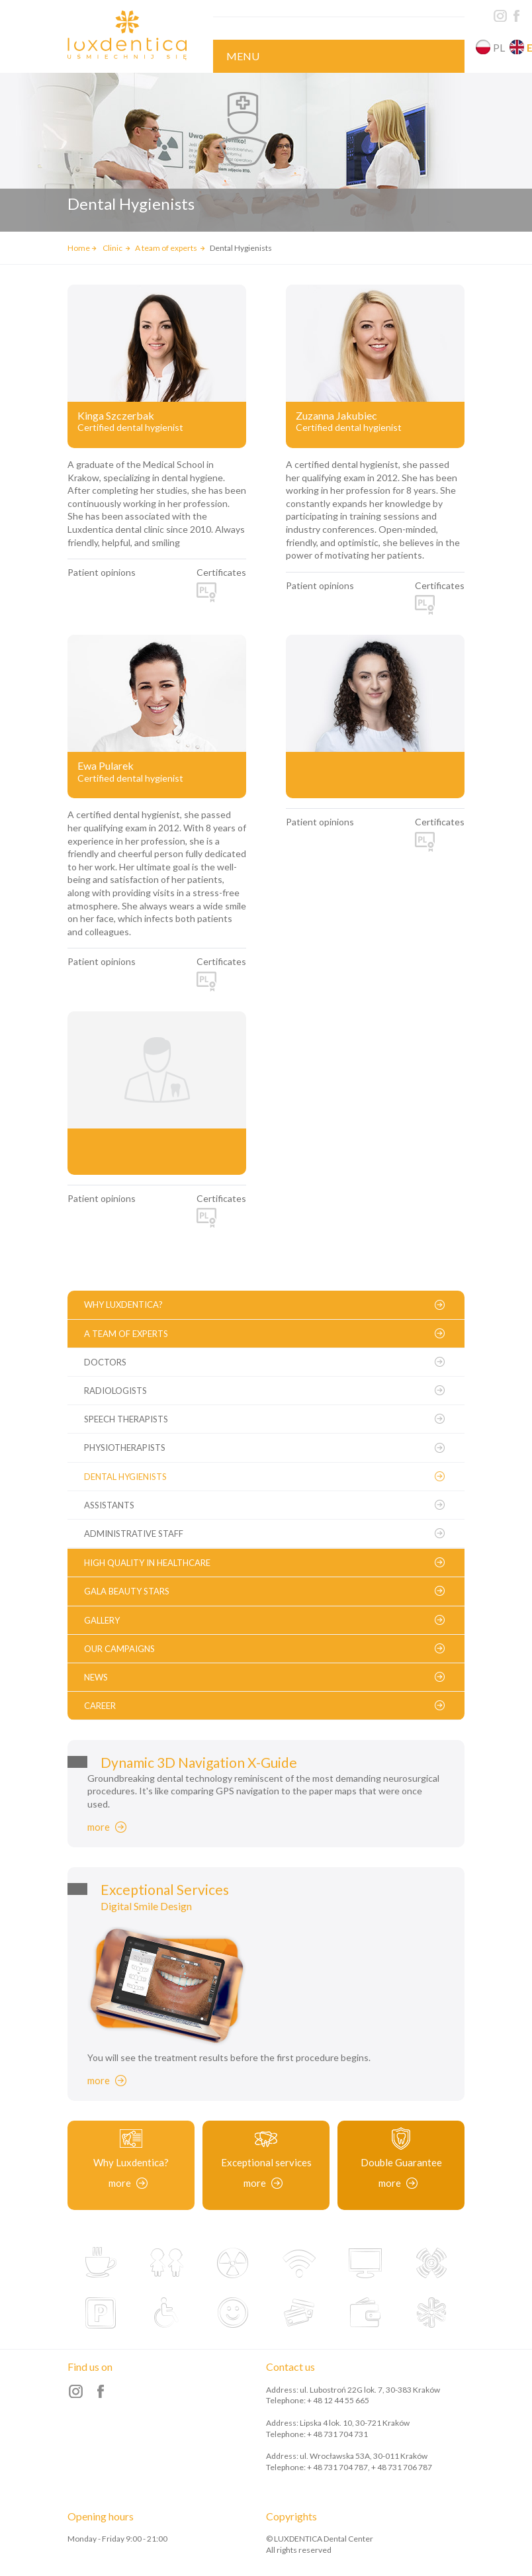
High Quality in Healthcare (147, 1562)
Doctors (105, 1362)
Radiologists (115, 1390)
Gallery (102, 1620)
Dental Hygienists (125, 1476)
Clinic (113, 248)
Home (78, 248)
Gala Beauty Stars (126, 1591)
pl (499, 47)
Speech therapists (126, 1419)
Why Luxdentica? (123, 1304)
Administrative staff (133, 1533)
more (98, 1827)
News (96, 1677)
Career (100, 1705)
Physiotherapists (124, 1447)
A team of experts (167, 248)
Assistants (109, 1505)
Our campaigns (119, 1648)
